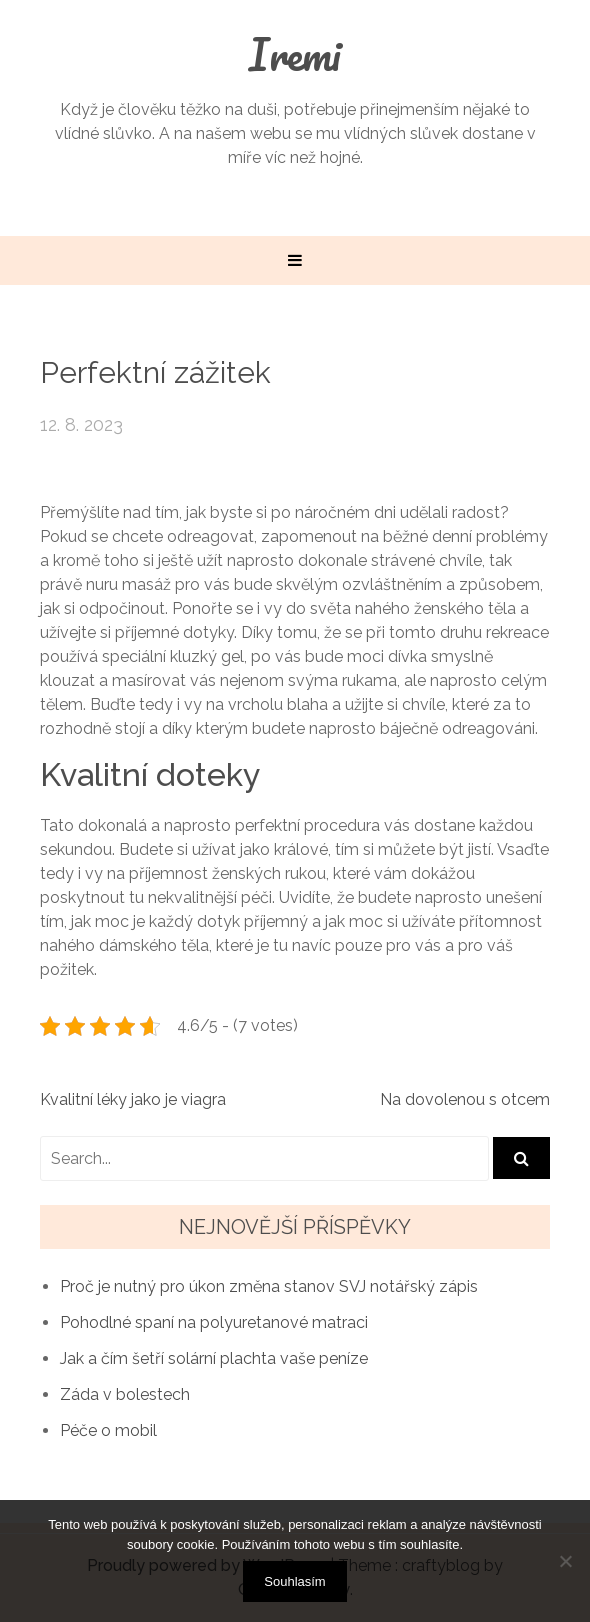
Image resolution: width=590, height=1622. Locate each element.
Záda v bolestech (125, 1394)
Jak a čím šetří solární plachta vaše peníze (214, 1358)
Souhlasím (294, 1581)
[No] (565, 1561)
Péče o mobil (108, 1430)
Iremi (295, 54)
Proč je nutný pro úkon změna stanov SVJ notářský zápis (269, 1286)
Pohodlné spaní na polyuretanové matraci (214, 1322)
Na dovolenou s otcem (465, 1099)
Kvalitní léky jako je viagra (133, 1099)
